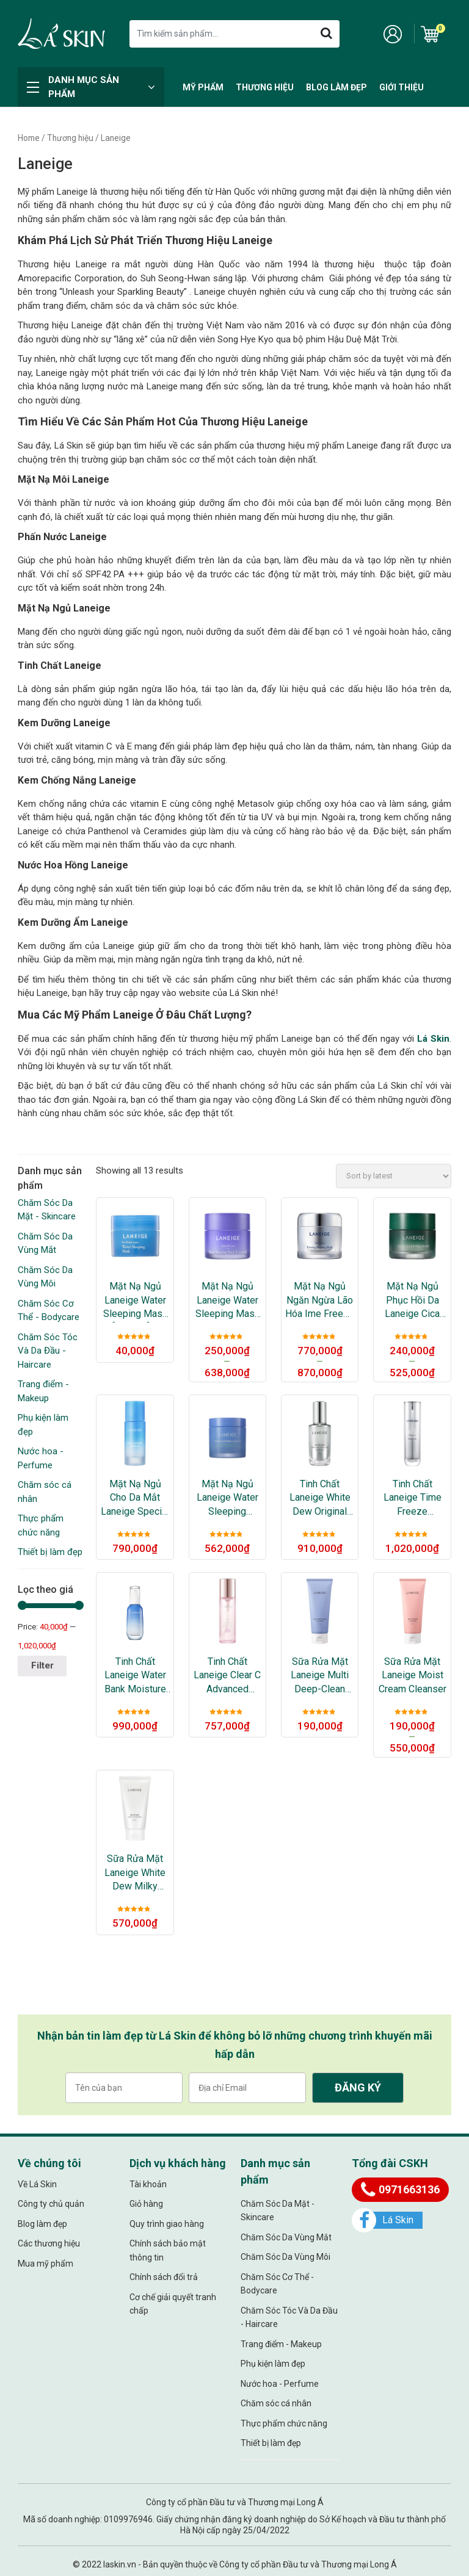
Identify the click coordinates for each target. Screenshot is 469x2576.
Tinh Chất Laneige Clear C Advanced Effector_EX (227, 1676)
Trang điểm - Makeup (281, 2344)
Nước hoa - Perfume (280, 2384)
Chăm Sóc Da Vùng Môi (285, 2257)
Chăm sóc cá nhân (276, 2403)
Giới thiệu (401, 87)
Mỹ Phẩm (203, 87)
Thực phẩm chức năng (284, 2423)
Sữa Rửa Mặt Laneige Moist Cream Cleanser (412, 1675)
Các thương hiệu (49, 2243)
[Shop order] (393, 1176)
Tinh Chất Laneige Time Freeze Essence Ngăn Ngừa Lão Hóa (412, 1498)
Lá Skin (433, 1038)
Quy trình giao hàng (166, 2224)
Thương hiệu (265, 87)
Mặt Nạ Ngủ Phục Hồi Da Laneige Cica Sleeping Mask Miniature (412, 1300)
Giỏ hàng (146, 2204)
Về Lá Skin (37, 2184)
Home (29, 138)
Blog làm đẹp (336, 87)
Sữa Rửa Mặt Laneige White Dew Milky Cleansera (134, 1873)
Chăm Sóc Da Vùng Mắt (286, 2237)
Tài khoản (148, 2184)
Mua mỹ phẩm (45, 2263)
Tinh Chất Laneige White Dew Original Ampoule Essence (320, 1498)
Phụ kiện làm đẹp (273, 2364)
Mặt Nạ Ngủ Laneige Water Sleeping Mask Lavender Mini (227, 1300)
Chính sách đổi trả (163, 2277)
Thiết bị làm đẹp (50, 1551)
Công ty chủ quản (51, 2204)
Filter (42, 1665)
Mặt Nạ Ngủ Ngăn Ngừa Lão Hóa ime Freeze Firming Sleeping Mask (319, 1300)
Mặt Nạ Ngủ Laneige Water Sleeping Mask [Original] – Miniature (135, 1300)
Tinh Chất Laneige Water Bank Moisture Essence (135, 1676)
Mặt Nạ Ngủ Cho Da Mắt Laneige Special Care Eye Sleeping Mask (135, 1498)
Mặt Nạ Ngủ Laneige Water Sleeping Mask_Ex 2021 (227, 1498)
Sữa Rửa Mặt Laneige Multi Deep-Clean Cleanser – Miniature (320, 1676)
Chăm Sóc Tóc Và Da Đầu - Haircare (48, 1351)
